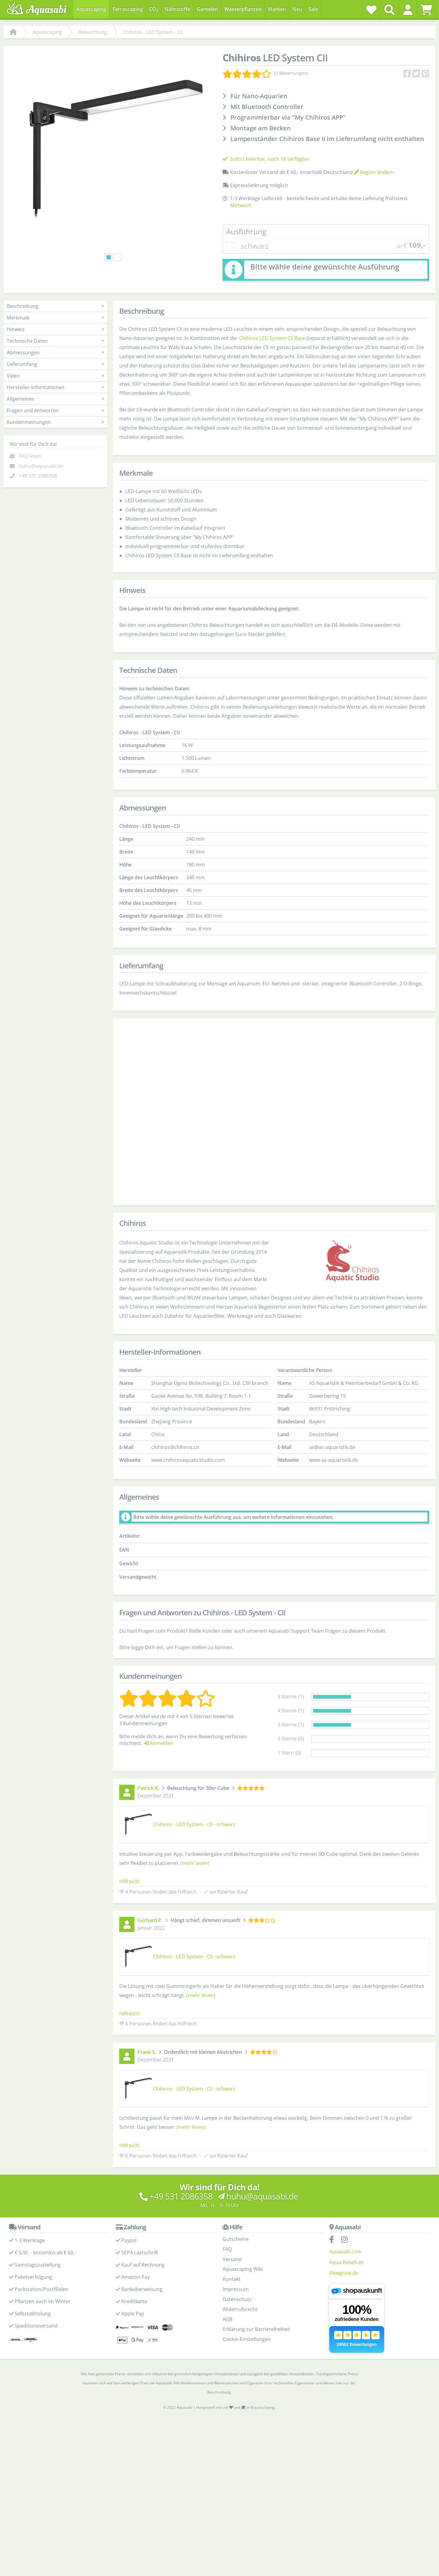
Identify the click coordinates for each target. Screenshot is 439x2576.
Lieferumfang (55, 364)
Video (55, 375)
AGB (227, 2319)
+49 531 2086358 (38, 475)
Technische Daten (55, 341)
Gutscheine (236, 2239)
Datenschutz (237, 2299)
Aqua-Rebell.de (346, 2262)
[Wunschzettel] (371, 10)
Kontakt (232, 2279)
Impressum (236, 2289)
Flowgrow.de (343, 2273)
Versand (232, 2259)
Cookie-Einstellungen (247, 2339)
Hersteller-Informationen (55, 387)
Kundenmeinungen (55, 422)
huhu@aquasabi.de (41, 466)
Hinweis (55, 329)
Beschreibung (55, 306)
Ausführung (246, 231)
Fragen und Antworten (55, 410)
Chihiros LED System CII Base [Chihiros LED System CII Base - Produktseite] (272, 338)
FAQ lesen (30, 456)
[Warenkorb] (426, 10)
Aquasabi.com (345, 2251)
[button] (408, 10)
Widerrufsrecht (240, 2309)
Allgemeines (55, 399)
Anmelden (158, 1743)
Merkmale (55, 317)
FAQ (227, 2249)
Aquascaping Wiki (243, 2269)
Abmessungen (55, 352)
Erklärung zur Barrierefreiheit (256, 2329)
